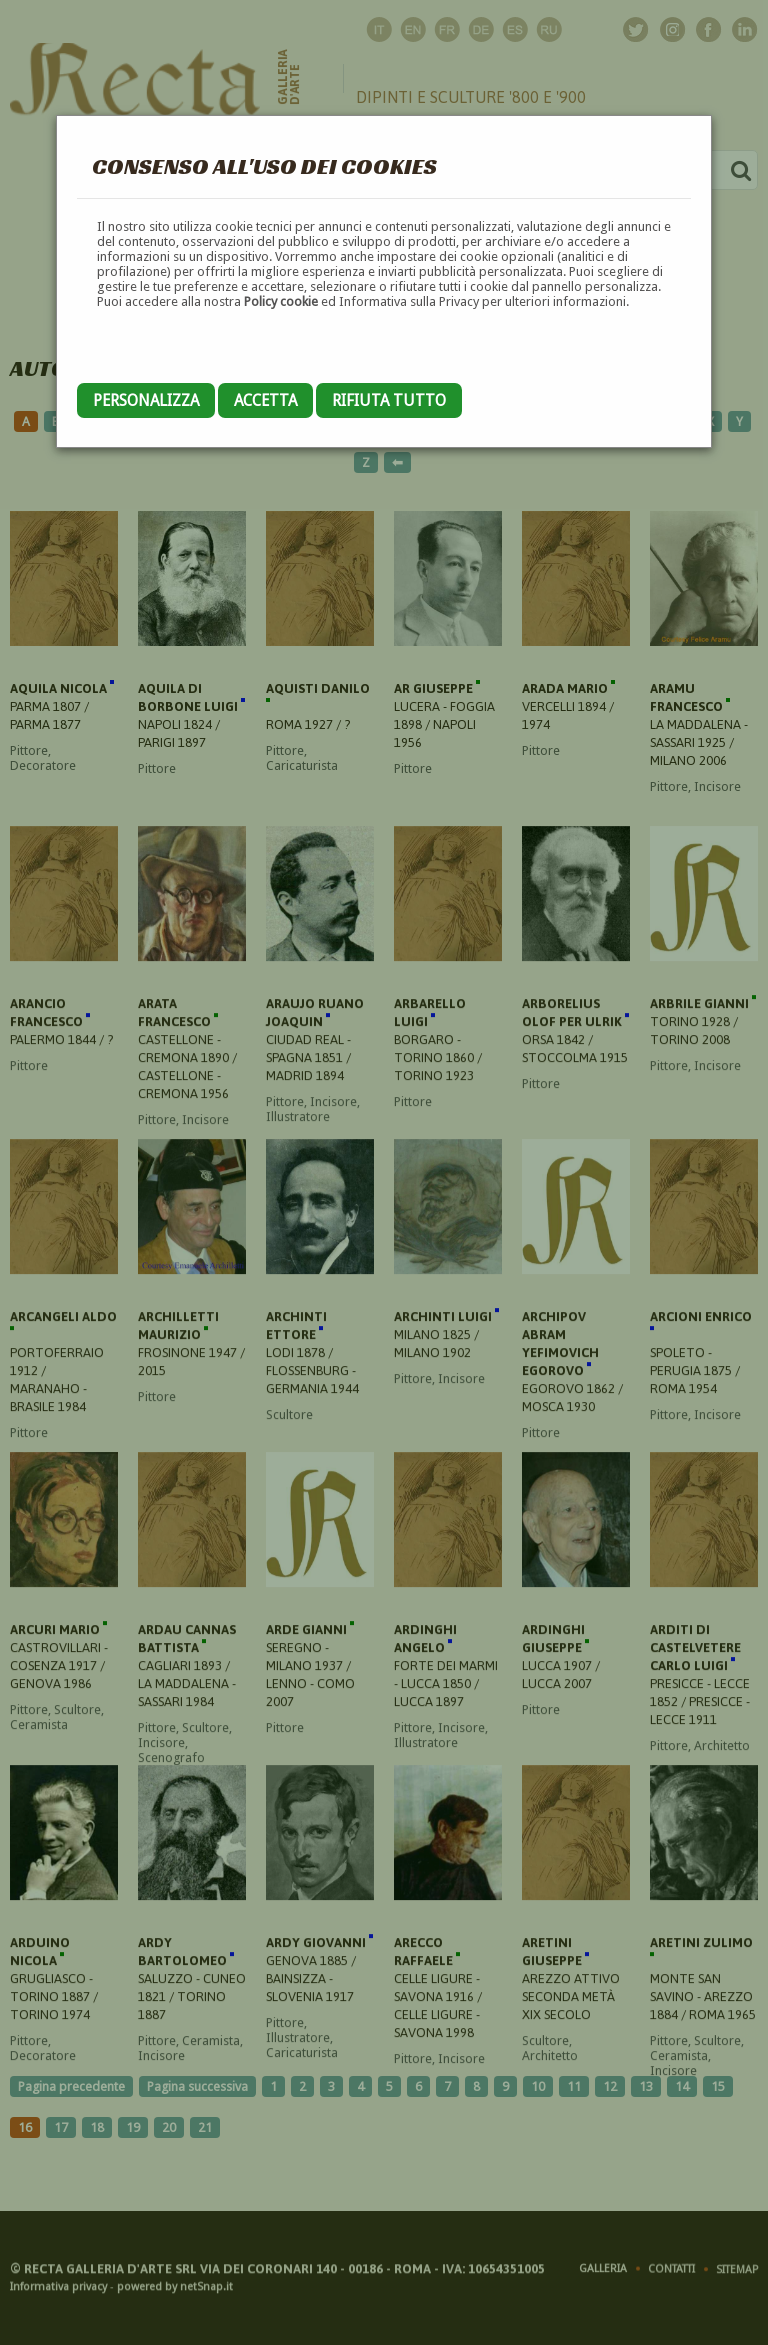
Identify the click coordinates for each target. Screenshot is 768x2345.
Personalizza (146, 400)
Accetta (265, 400)
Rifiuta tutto (389, 400)
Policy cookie (281, 301)
